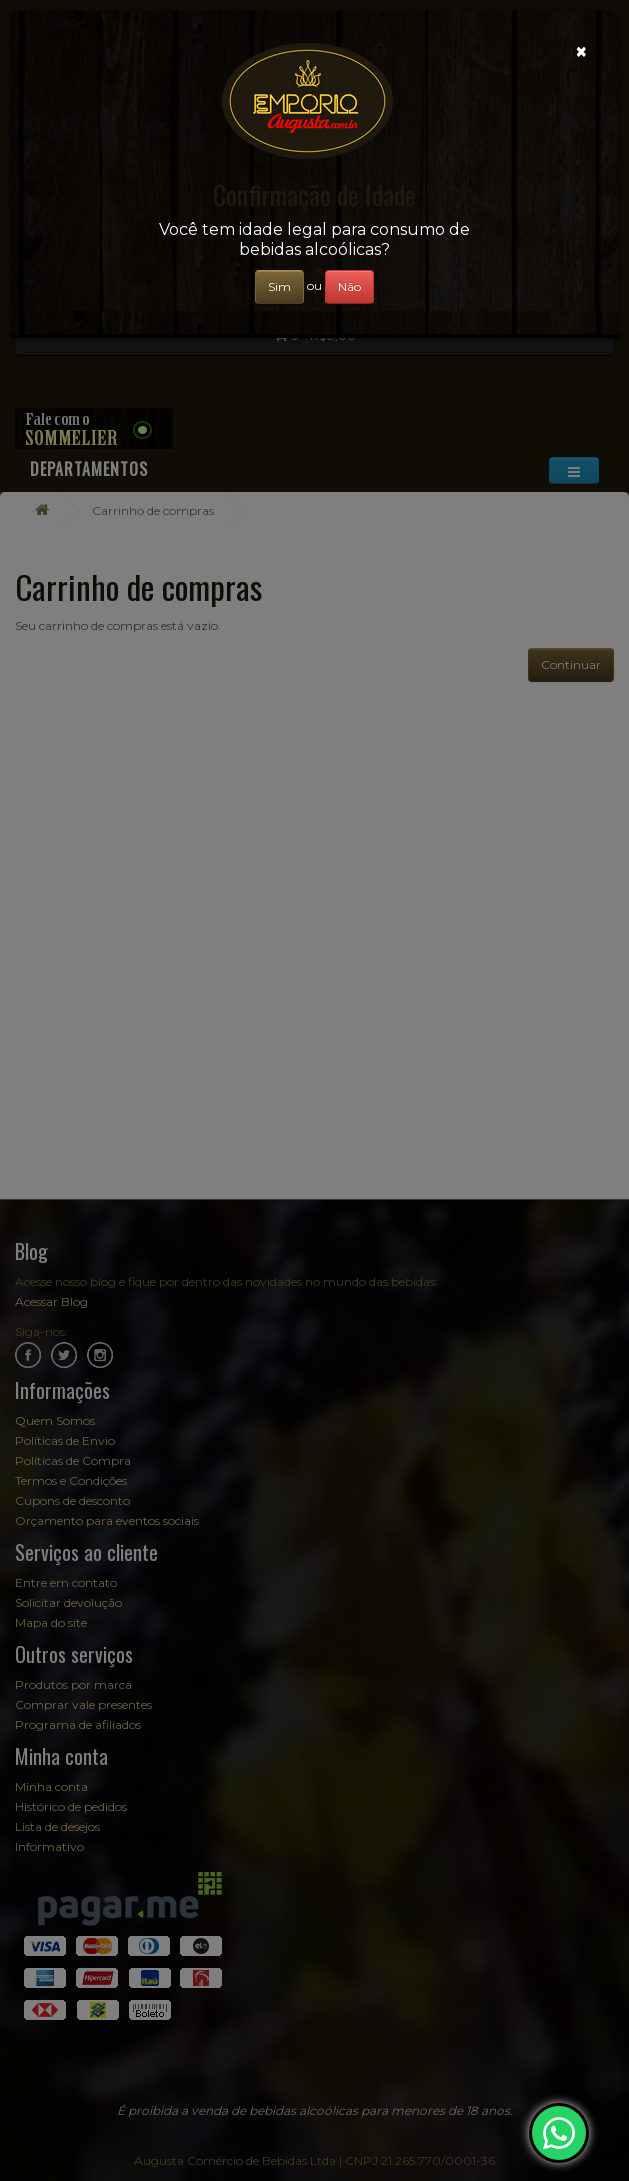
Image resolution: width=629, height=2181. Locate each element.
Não (349, 286)
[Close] (581, 51)
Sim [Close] (279, 286)
